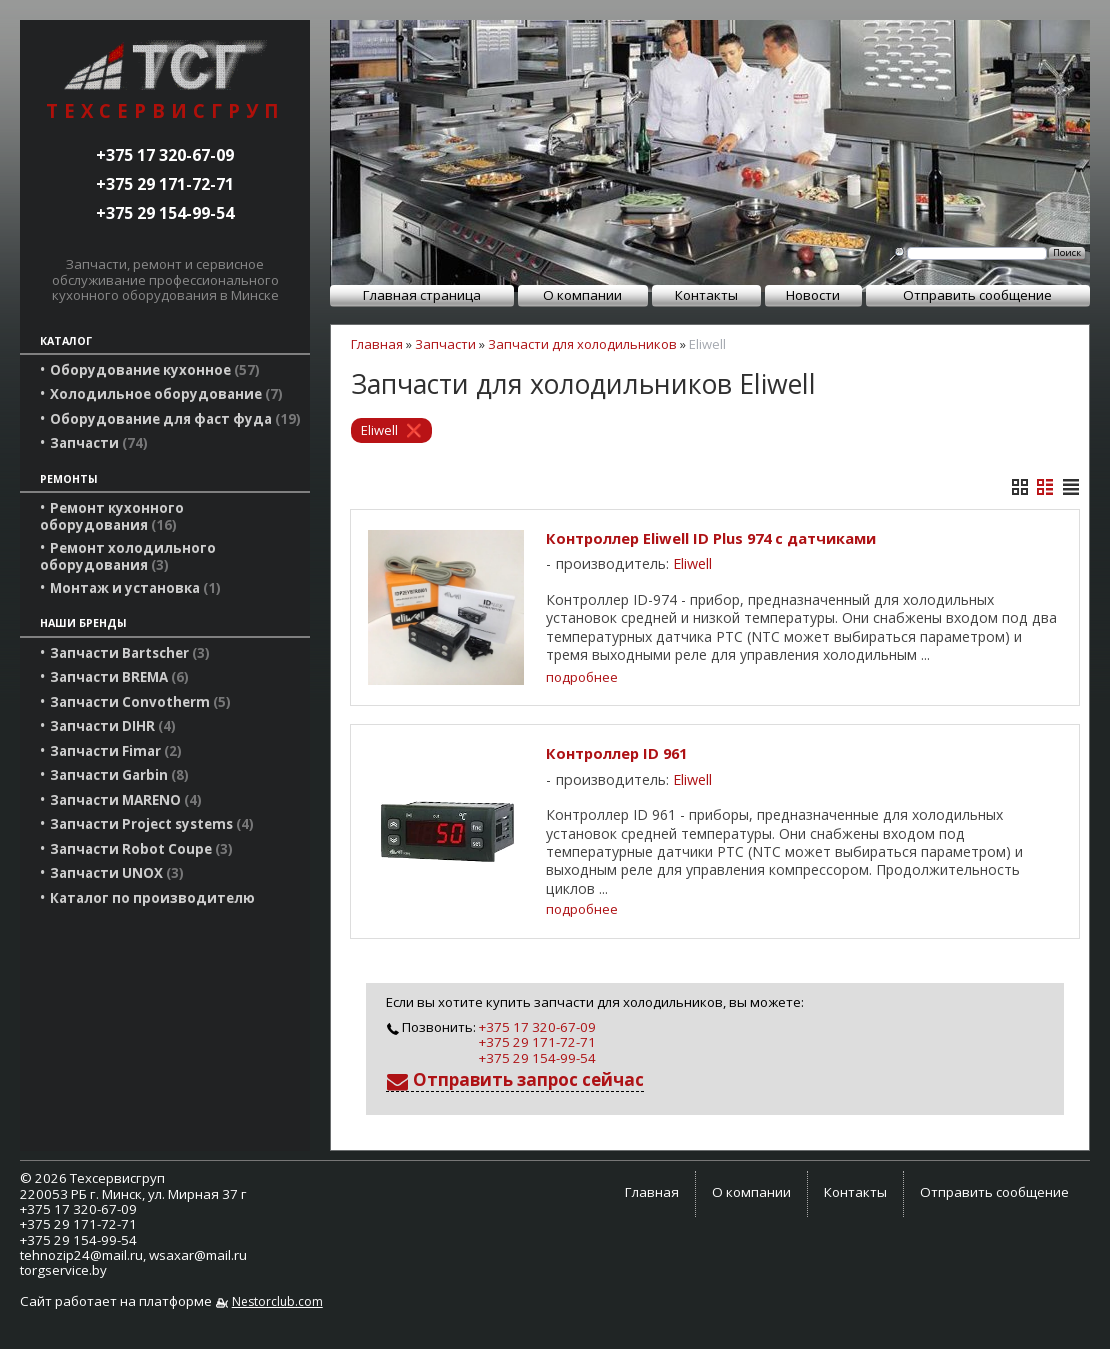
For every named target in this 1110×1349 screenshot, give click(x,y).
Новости (813, 295)
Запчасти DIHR (113, 726)
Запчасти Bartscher (130, 653)
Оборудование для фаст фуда (175, 419)
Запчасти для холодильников (582, 344)
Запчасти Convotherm (140, 702)
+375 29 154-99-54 (165, 213)
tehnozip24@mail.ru (81, 1255)
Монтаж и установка (135, 588)
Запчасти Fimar (116, 751)
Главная (377, 344)
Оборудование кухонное (155, 370)
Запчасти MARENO (126, 800)
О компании (582, 295)
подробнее (582, 677)
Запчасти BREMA (119, 677)
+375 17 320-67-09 (165, 155)
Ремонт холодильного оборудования (128, 556)
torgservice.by (63, 1270)
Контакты (706, 295)
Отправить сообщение (977, 295)
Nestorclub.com (277, 1301)
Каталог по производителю (152, 898)
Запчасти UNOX (117, 873)
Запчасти (99, 443)
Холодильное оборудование (166, 394)
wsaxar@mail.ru (198, 1255)
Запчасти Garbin (119, 775)
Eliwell (379, 430)
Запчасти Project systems (152, 824)
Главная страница (422, 295)
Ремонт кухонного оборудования (112, 516)
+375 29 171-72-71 (165, 184)
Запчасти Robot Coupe (141, 849)
